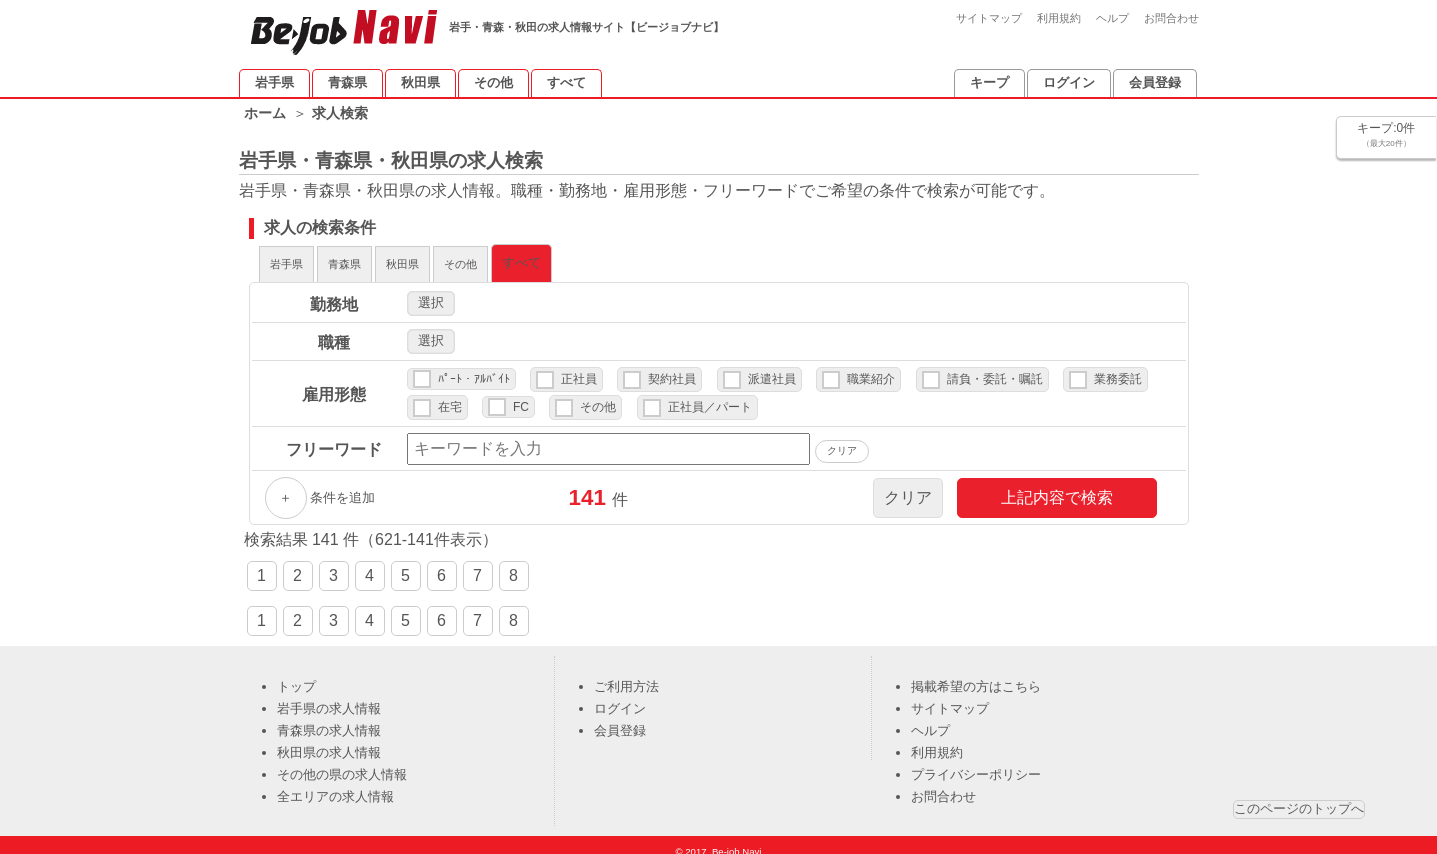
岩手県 (274, 82)
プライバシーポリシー (976, 764)
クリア (908, 487)
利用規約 (1059, 18)
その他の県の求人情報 (342, 764)
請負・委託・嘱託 (995, 369)
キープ (989, 82)
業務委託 (1118, 369)
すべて (566, 82)
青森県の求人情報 (329, 720)
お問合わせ (1171, 18)
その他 (493, 82)
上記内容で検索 (1057, 487)
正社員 (579, 369)
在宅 (450, 397)
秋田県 (420, 82)
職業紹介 (871, 369)
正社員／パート (710, 397)
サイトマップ (989, 18)
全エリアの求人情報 (335, 786)
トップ (296, 676)
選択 (431, 292)
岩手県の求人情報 (329, 698)
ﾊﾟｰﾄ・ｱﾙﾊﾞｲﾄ (474, 369)
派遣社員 (772, 369)
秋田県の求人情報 (329, 742)
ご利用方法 (626, 676)
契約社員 (672, 369)
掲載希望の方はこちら (976, 676)
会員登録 (1155, 82)
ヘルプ (1112, 18)
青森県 (347, 82)
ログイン (1069, 82)
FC (521, 397)
